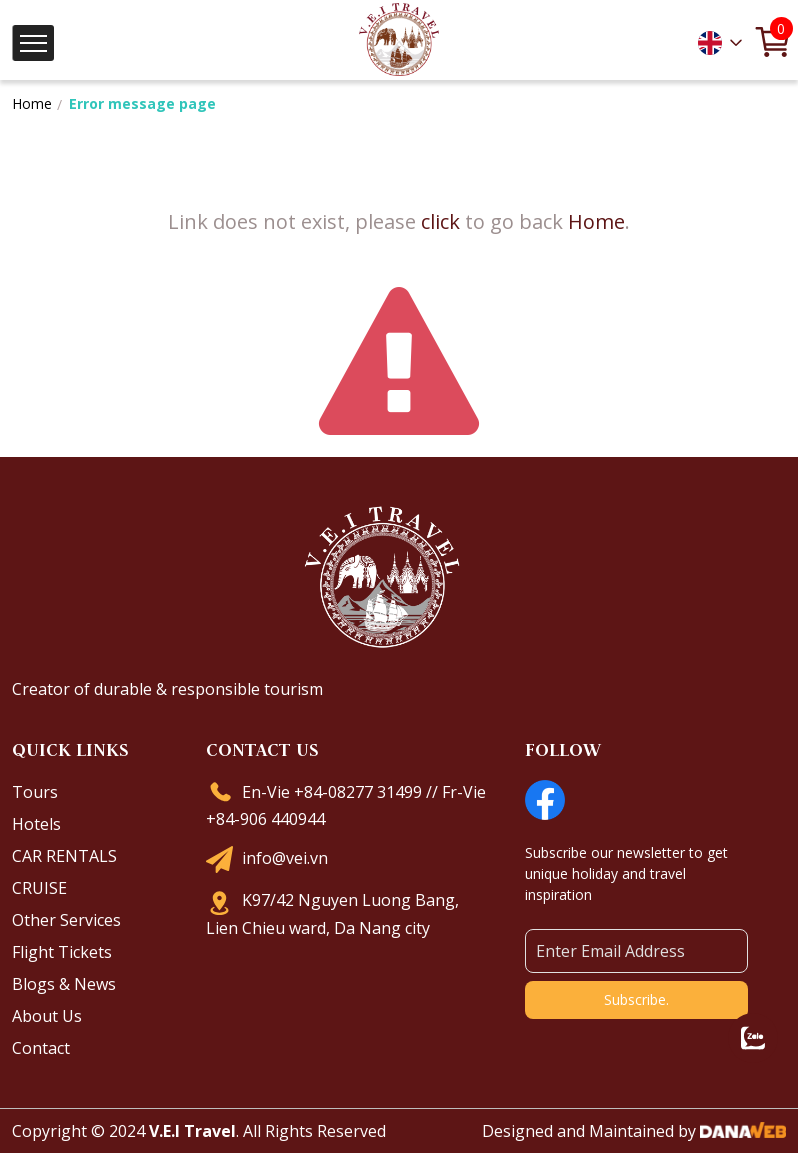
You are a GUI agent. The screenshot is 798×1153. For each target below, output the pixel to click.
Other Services (66, 920)
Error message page (142, 103)
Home (32, 103)
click (440, 221)
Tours (35, 792)
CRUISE (39, 888)
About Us (47, 1016)
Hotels (36, 824)
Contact (41, 1048)
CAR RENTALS (64, 856)
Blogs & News (64, 984)
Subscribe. (636, 999)
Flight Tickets (62, 952)
